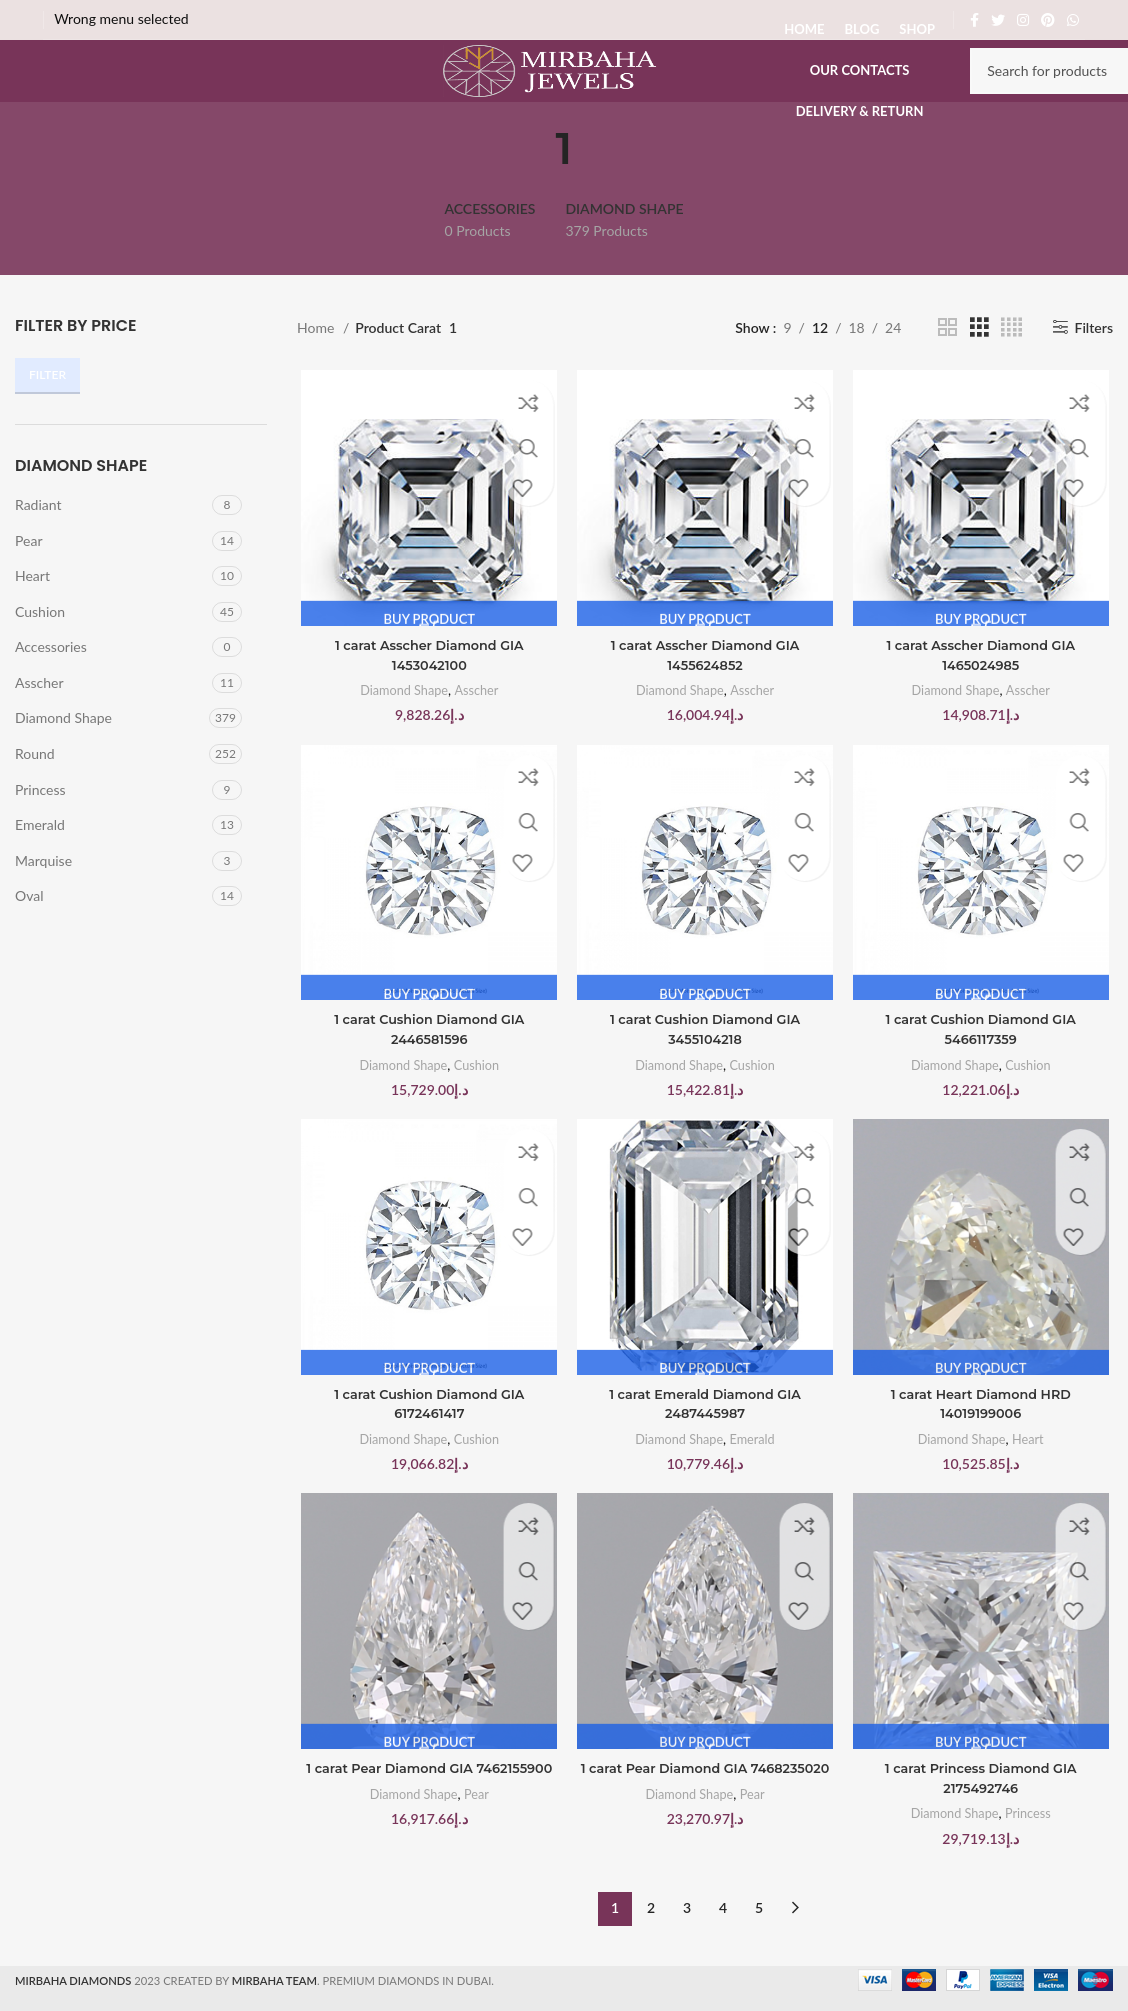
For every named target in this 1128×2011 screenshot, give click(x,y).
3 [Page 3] (687, 1953)
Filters (1094, 370)
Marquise (43, 902)
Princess (40, 831)
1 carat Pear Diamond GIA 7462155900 (426, 1832)
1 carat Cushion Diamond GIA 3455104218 (705, 1078)
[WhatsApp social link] (1073, 20)
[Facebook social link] (974, 20)
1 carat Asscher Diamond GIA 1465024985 (983, 700)
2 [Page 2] (651, 1953)
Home (317, 369)
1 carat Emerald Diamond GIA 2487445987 (705, 1455)
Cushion (40, 653)
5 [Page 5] (759, 1953)
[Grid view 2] (947, 369)
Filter (47, 417)
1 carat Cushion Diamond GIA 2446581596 (426, 1078)
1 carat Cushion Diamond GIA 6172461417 (426, 1455)
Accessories (51, 689)
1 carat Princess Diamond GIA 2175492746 (983, 1832)
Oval (29, 938)
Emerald (40, 867)
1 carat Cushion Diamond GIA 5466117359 (983, 1078)
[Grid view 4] (1011, 369)
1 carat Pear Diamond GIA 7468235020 (705, 1832)
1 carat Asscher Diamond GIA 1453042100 (426, 700)
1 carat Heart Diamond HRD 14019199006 (984, 1455)
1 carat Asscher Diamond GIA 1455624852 (704, 700)
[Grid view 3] (979, 369)
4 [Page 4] (723, 1953)
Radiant (38, 546)
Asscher (39, 724)
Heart (32, 617)
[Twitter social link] (998, 20)
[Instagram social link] (1023, 20)
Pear (28, 582)
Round (35, 795)
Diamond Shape (63, 760)
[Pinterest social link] (1048, 20)
